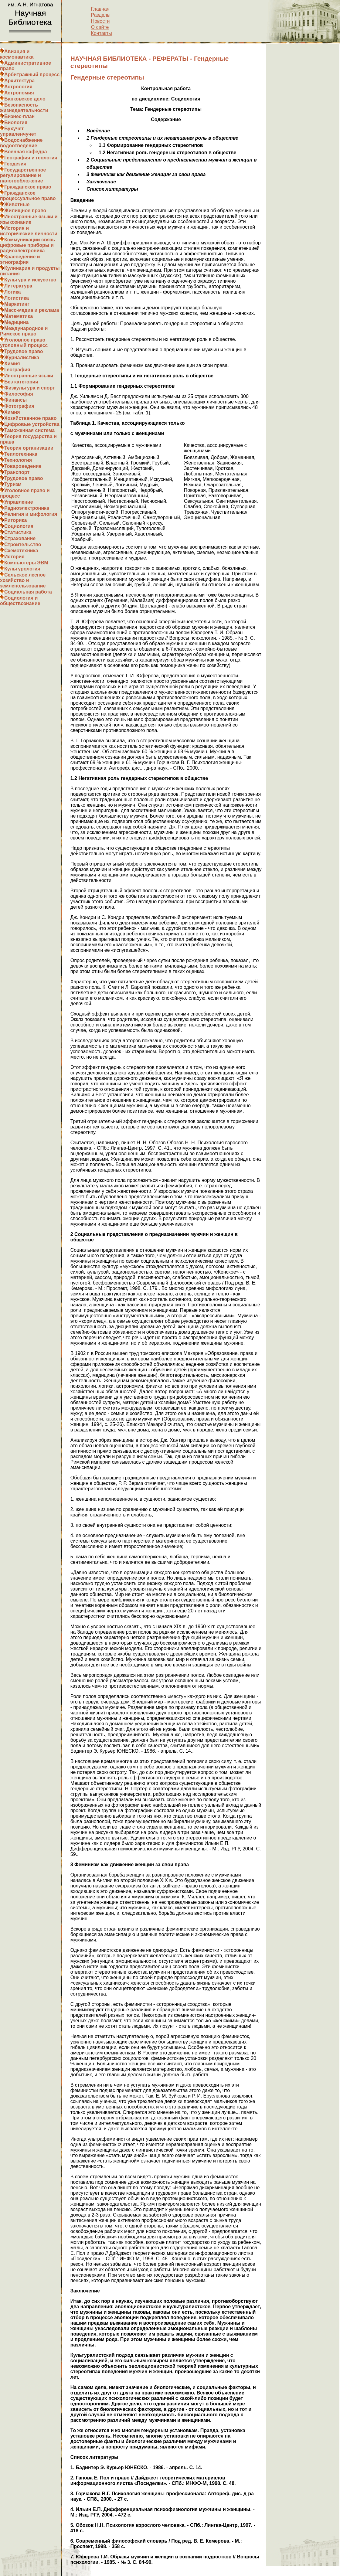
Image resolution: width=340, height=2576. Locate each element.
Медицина (16, 322)
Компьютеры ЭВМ (26, 562)
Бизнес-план (19, 116)
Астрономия (19, 92)
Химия (12, 363)
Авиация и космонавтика (16, 54)
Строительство (22, 544)
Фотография (19, 406)
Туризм (13, 484)
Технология (18, 460)
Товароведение (23, 466)
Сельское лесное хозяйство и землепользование (23, 580)
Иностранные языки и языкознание (29, 219)
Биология (15, 122)
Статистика (17, 532)
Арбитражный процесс (31, 74)
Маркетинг (16, 304)
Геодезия (15, 163)
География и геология (30, 157)
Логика (12, 291)
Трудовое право (23, 351)
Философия (18, 393)
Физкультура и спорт (29, 387)
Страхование (20, 538)
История (14, 556)
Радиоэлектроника (26, 508)
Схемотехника (21, 550)
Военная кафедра (25, 151)
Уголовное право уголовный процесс (24, 342)
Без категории (21, 381)
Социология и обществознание (20, 600)
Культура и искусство (30, 279)
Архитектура (19, 80)
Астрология (18, 86)
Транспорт (16, 472)
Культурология (22, 568)
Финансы (15, 400)
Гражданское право (27, 186)
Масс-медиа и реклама (31, 310)
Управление (18, 502)
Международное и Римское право (24, 331)
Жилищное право (25, 210)
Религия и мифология (30, 514)
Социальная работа (28, 591)
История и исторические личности (28, 231)
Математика (18, 316)
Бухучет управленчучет (18, 131)
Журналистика (21, 357)
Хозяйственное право (30, 418)
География (17, 369)
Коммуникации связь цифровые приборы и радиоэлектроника (27, 245)
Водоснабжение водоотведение (21, 143)
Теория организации (28, 448)
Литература (18, 285)
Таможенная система (29, 430)
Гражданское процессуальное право (28, 195)
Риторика (15, 520)
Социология (18, 526)
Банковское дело (25, 98)
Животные (16, 204)
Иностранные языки (28, 375)
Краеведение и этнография (20, 259)
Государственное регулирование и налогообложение (23, 175)
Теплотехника (20, 454)
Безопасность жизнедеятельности (24, 107)
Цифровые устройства (31, 424)
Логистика (16, 298)
